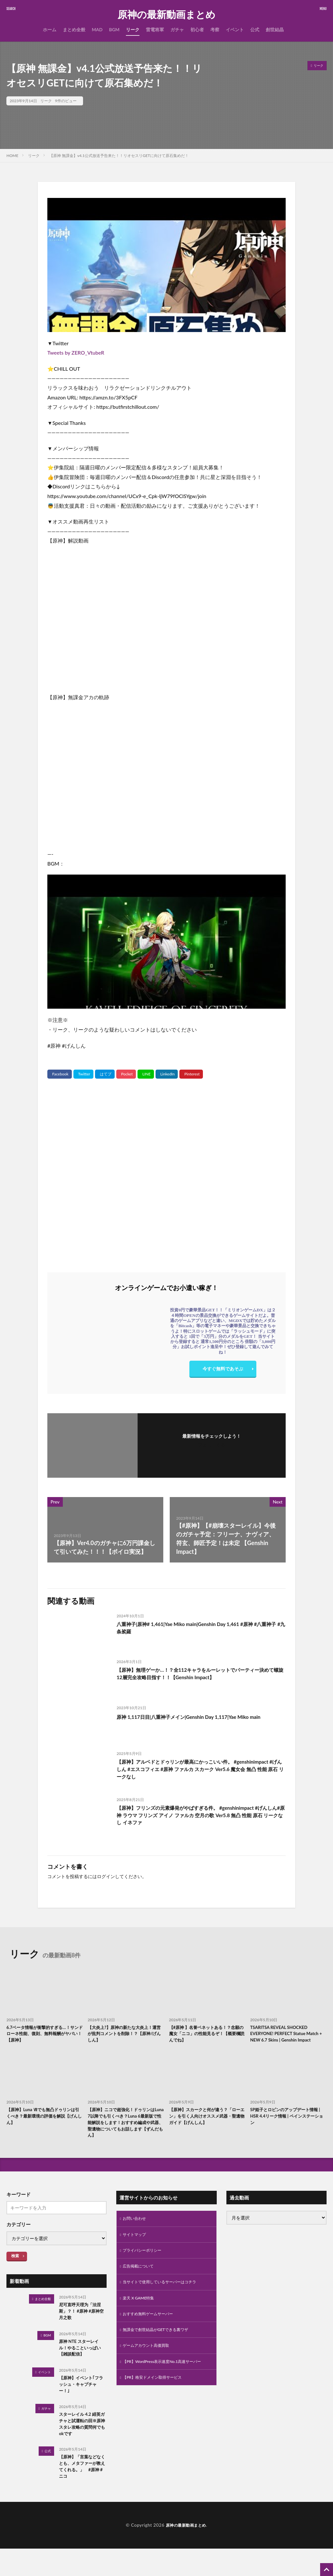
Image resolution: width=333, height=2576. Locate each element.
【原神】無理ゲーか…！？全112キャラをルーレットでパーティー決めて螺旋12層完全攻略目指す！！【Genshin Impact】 (199, 1675)
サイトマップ (136, 2250)
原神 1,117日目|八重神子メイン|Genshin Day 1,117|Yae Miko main (195, 1721)
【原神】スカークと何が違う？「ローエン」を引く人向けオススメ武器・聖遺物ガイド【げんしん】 (205, 2131)
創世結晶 (275, 29)
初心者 (197, 29)
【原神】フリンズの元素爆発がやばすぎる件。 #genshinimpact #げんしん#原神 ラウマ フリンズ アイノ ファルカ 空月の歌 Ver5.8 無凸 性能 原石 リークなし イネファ (201, 1817)
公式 (254, 29)
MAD (97, 29)
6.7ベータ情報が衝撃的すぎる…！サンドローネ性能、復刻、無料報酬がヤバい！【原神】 (43, 2035)
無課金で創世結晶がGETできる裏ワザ (161, 2351)
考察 (214, 29)
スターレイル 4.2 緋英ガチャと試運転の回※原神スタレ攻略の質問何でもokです (81, 2447)
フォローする (211, 1444)
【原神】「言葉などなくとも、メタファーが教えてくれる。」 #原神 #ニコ (81, 2493)
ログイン (106, 1876)
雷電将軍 (155, 29)
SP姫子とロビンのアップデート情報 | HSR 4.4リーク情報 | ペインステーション (287, 2127)
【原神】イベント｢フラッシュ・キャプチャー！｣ (82, 2405)
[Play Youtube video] (166, 265)
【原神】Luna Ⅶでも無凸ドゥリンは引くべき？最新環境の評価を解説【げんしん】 (43, 2127)
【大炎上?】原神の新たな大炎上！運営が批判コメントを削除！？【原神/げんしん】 (125, 2035)
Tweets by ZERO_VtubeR (75, 352)
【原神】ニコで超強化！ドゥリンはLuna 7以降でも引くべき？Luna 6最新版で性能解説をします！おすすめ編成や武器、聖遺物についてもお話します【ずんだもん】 (125, 2134)
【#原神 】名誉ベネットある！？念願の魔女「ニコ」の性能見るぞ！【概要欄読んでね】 (205, 2035)
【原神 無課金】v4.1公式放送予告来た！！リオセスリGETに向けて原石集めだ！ (119, 155)
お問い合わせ (136, 2233)
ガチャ (177, 29)
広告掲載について (141, 2284)
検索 (15, 2270)
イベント (235, 29)
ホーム (49, 29)
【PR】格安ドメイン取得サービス (157, 2408)
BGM (114, 29)
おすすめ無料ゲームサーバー (152, 2334)
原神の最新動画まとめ (166, 14)
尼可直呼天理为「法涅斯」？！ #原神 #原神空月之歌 (82, 2327)
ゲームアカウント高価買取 (150, 2367)
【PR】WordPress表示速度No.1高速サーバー (164, 2388)
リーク (132, 29)
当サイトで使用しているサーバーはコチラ (165, 2300)
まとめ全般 (74, 29)
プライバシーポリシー (145, 2267)
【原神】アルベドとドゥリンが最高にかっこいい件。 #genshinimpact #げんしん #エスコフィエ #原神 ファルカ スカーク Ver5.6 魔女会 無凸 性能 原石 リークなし (201, 1771)
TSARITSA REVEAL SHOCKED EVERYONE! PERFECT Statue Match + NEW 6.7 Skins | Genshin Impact (286, 2039)
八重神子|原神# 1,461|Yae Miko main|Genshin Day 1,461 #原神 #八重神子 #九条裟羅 (200, 1629)
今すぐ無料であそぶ (223, 1370)
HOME (12, 155)
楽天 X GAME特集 (141, 2317)
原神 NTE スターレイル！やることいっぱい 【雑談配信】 (81, 2366)
